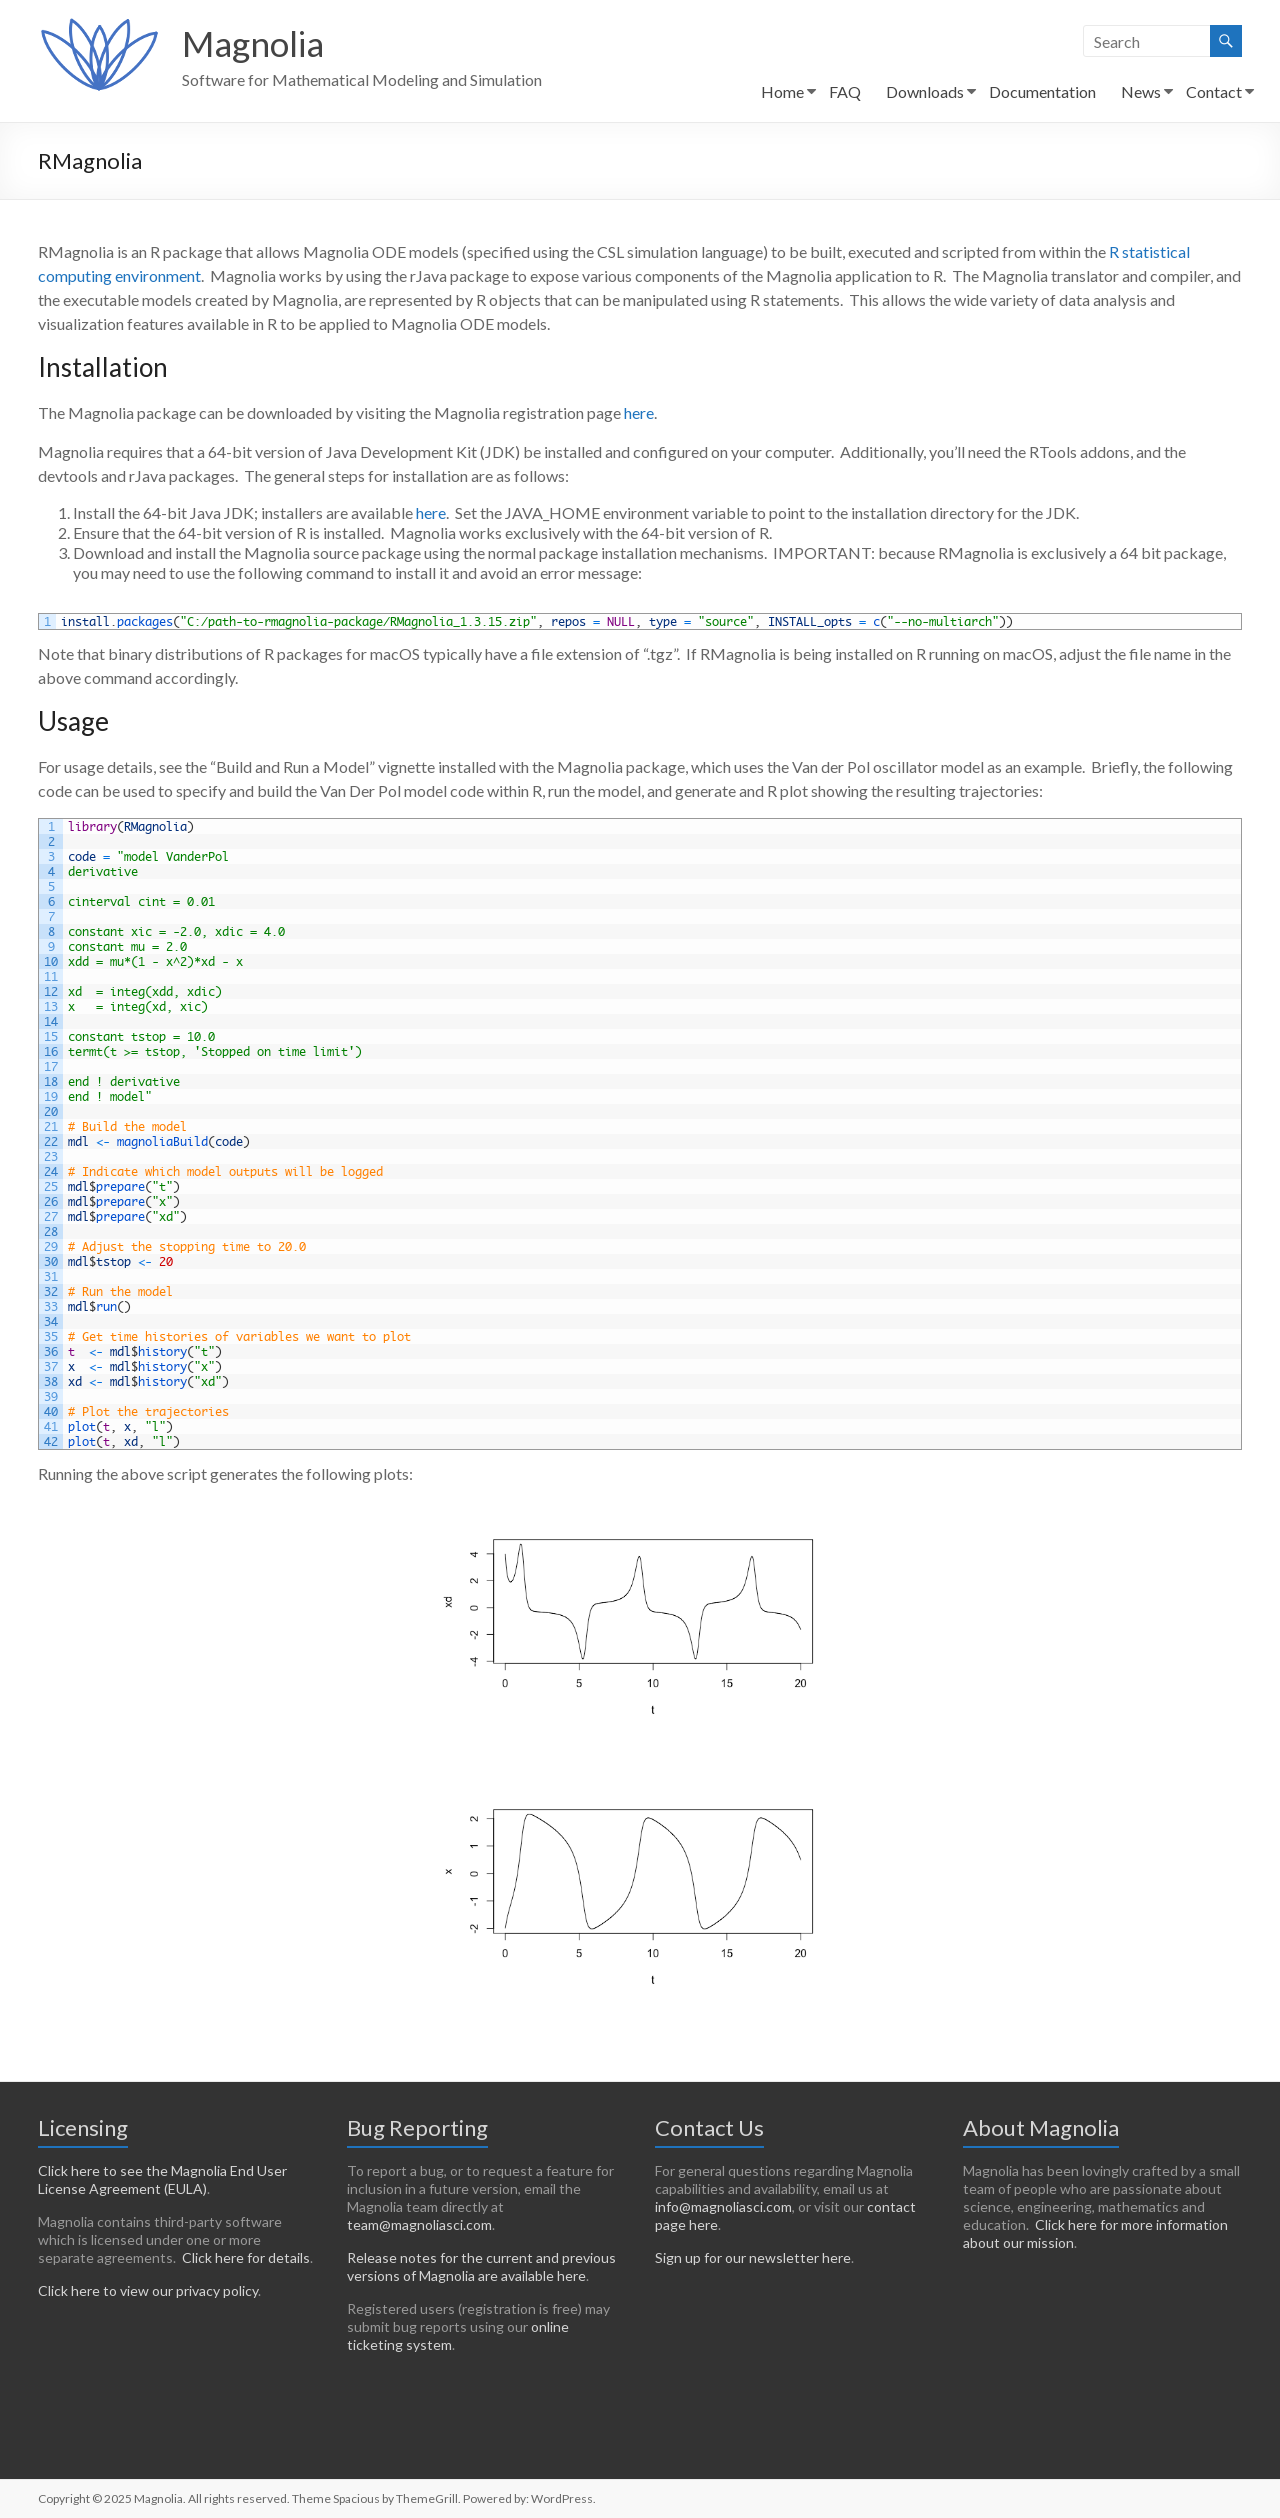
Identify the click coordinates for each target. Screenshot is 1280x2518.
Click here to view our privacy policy (148, 2290)
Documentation (1042, 91)
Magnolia (256, 43)
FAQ (845, 91)
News (1141, 91)
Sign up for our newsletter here (753, 2257)
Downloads (925, 91)
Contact (1214, 91)
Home (782, 91)
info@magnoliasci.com (723, 2206)
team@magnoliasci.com (419, 2224)
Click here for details (246, 2257)
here (639, 412)
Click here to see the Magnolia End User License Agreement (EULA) (162, 2179)
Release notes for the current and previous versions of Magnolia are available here (481, 2266)
